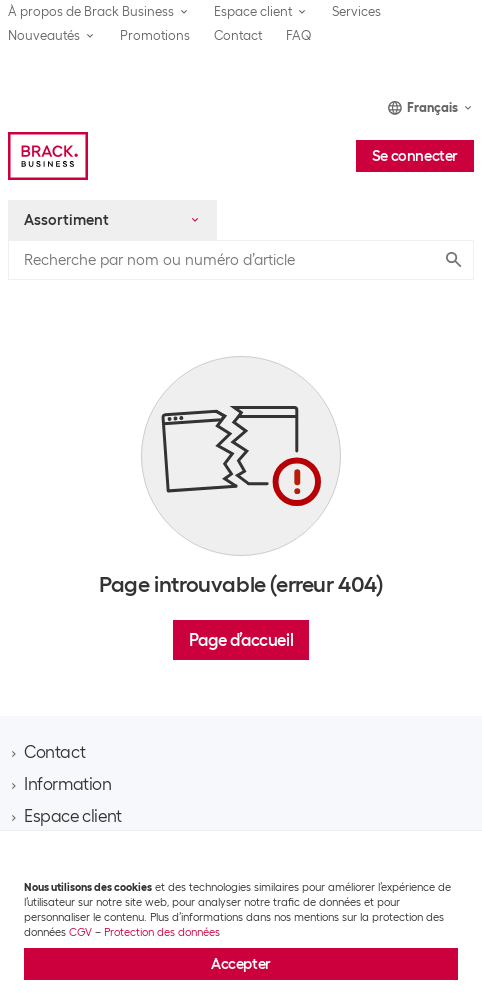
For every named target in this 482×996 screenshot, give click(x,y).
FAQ (299, 35)
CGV (80, 932)
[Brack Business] (48, 156)
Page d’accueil (241, 640)
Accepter (241, 964)
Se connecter (415, 156)
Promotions (155, 35)
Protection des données (162, 932)
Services (356, 11)
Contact (238, 35)
